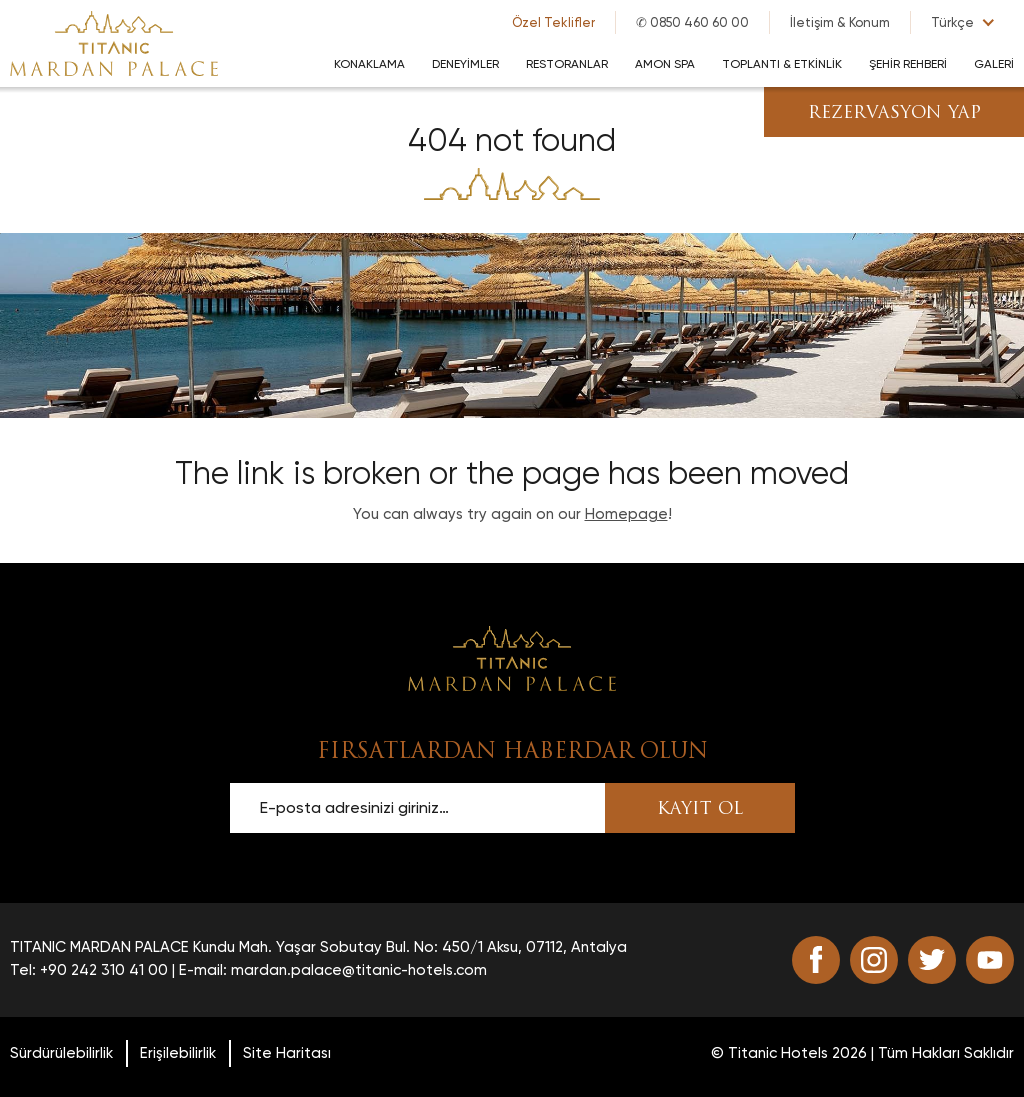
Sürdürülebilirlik (61, 1053)
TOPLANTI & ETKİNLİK (782, 64)
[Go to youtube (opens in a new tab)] (990, 960)
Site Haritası (287, 1053)
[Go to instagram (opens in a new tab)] (874, 960)
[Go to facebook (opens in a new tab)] (816, 960)
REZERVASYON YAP (894, 113)
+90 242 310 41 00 (104, 970)
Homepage (626, 514)
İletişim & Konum (840, 22)
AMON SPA (665, 64)
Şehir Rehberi (908, 64)
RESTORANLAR (567, 64)
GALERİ (994, 64)
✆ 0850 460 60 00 (692, 22)
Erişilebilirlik (178, 1053)
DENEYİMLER (465, 64)
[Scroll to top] (512, 657)
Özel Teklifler (553, 22)
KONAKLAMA (369, 64)
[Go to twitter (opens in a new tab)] (932, 960)
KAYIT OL (700, 809)
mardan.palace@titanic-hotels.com (359, 970)
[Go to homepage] (114, 42)
